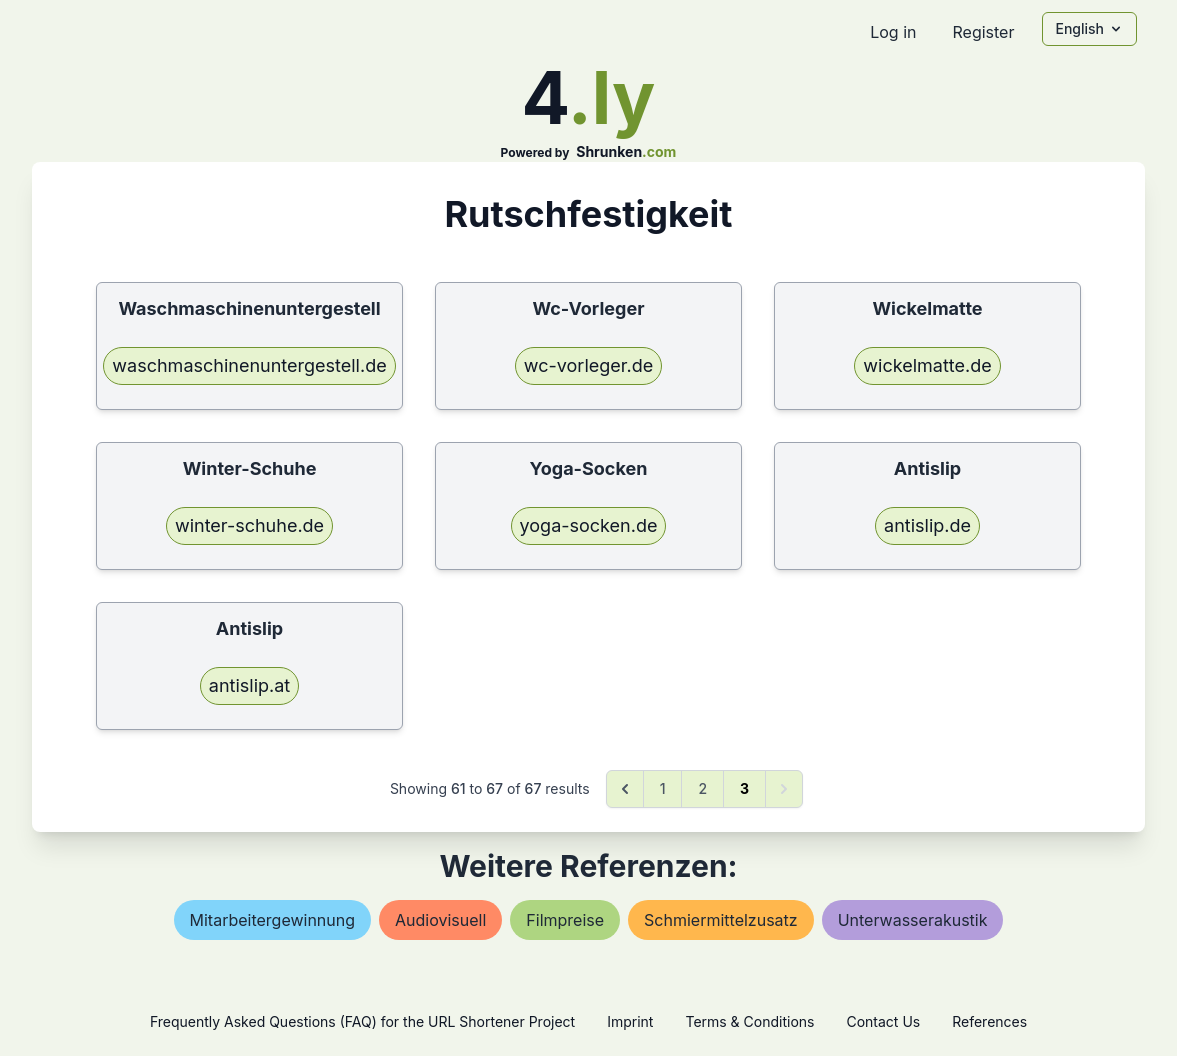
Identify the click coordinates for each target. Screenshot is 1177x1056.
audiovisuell (440, 920)
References (989, 1021)
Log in (893, 32)
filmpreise (565, 920)
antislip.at (249, 685)
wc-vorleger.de (588, 365)
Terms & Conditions (749, 1021)
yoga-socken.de (589, 525)
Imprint (630, 1021)
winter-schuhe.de (249, 525)
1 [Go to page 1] (663, 788)
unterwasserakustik (913, 920)
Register (983, 32)
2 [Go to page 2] (702, 788)
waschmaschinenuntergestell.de (249, 365)
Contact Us (883, 1021)
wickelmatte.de (927, 365)
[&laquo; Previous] (625, 789)
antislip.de (927, 525)
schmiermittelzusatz (721, 920)
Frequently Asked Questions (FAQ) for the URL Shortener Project (362, 1021)
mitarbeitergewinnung (273, 920)
